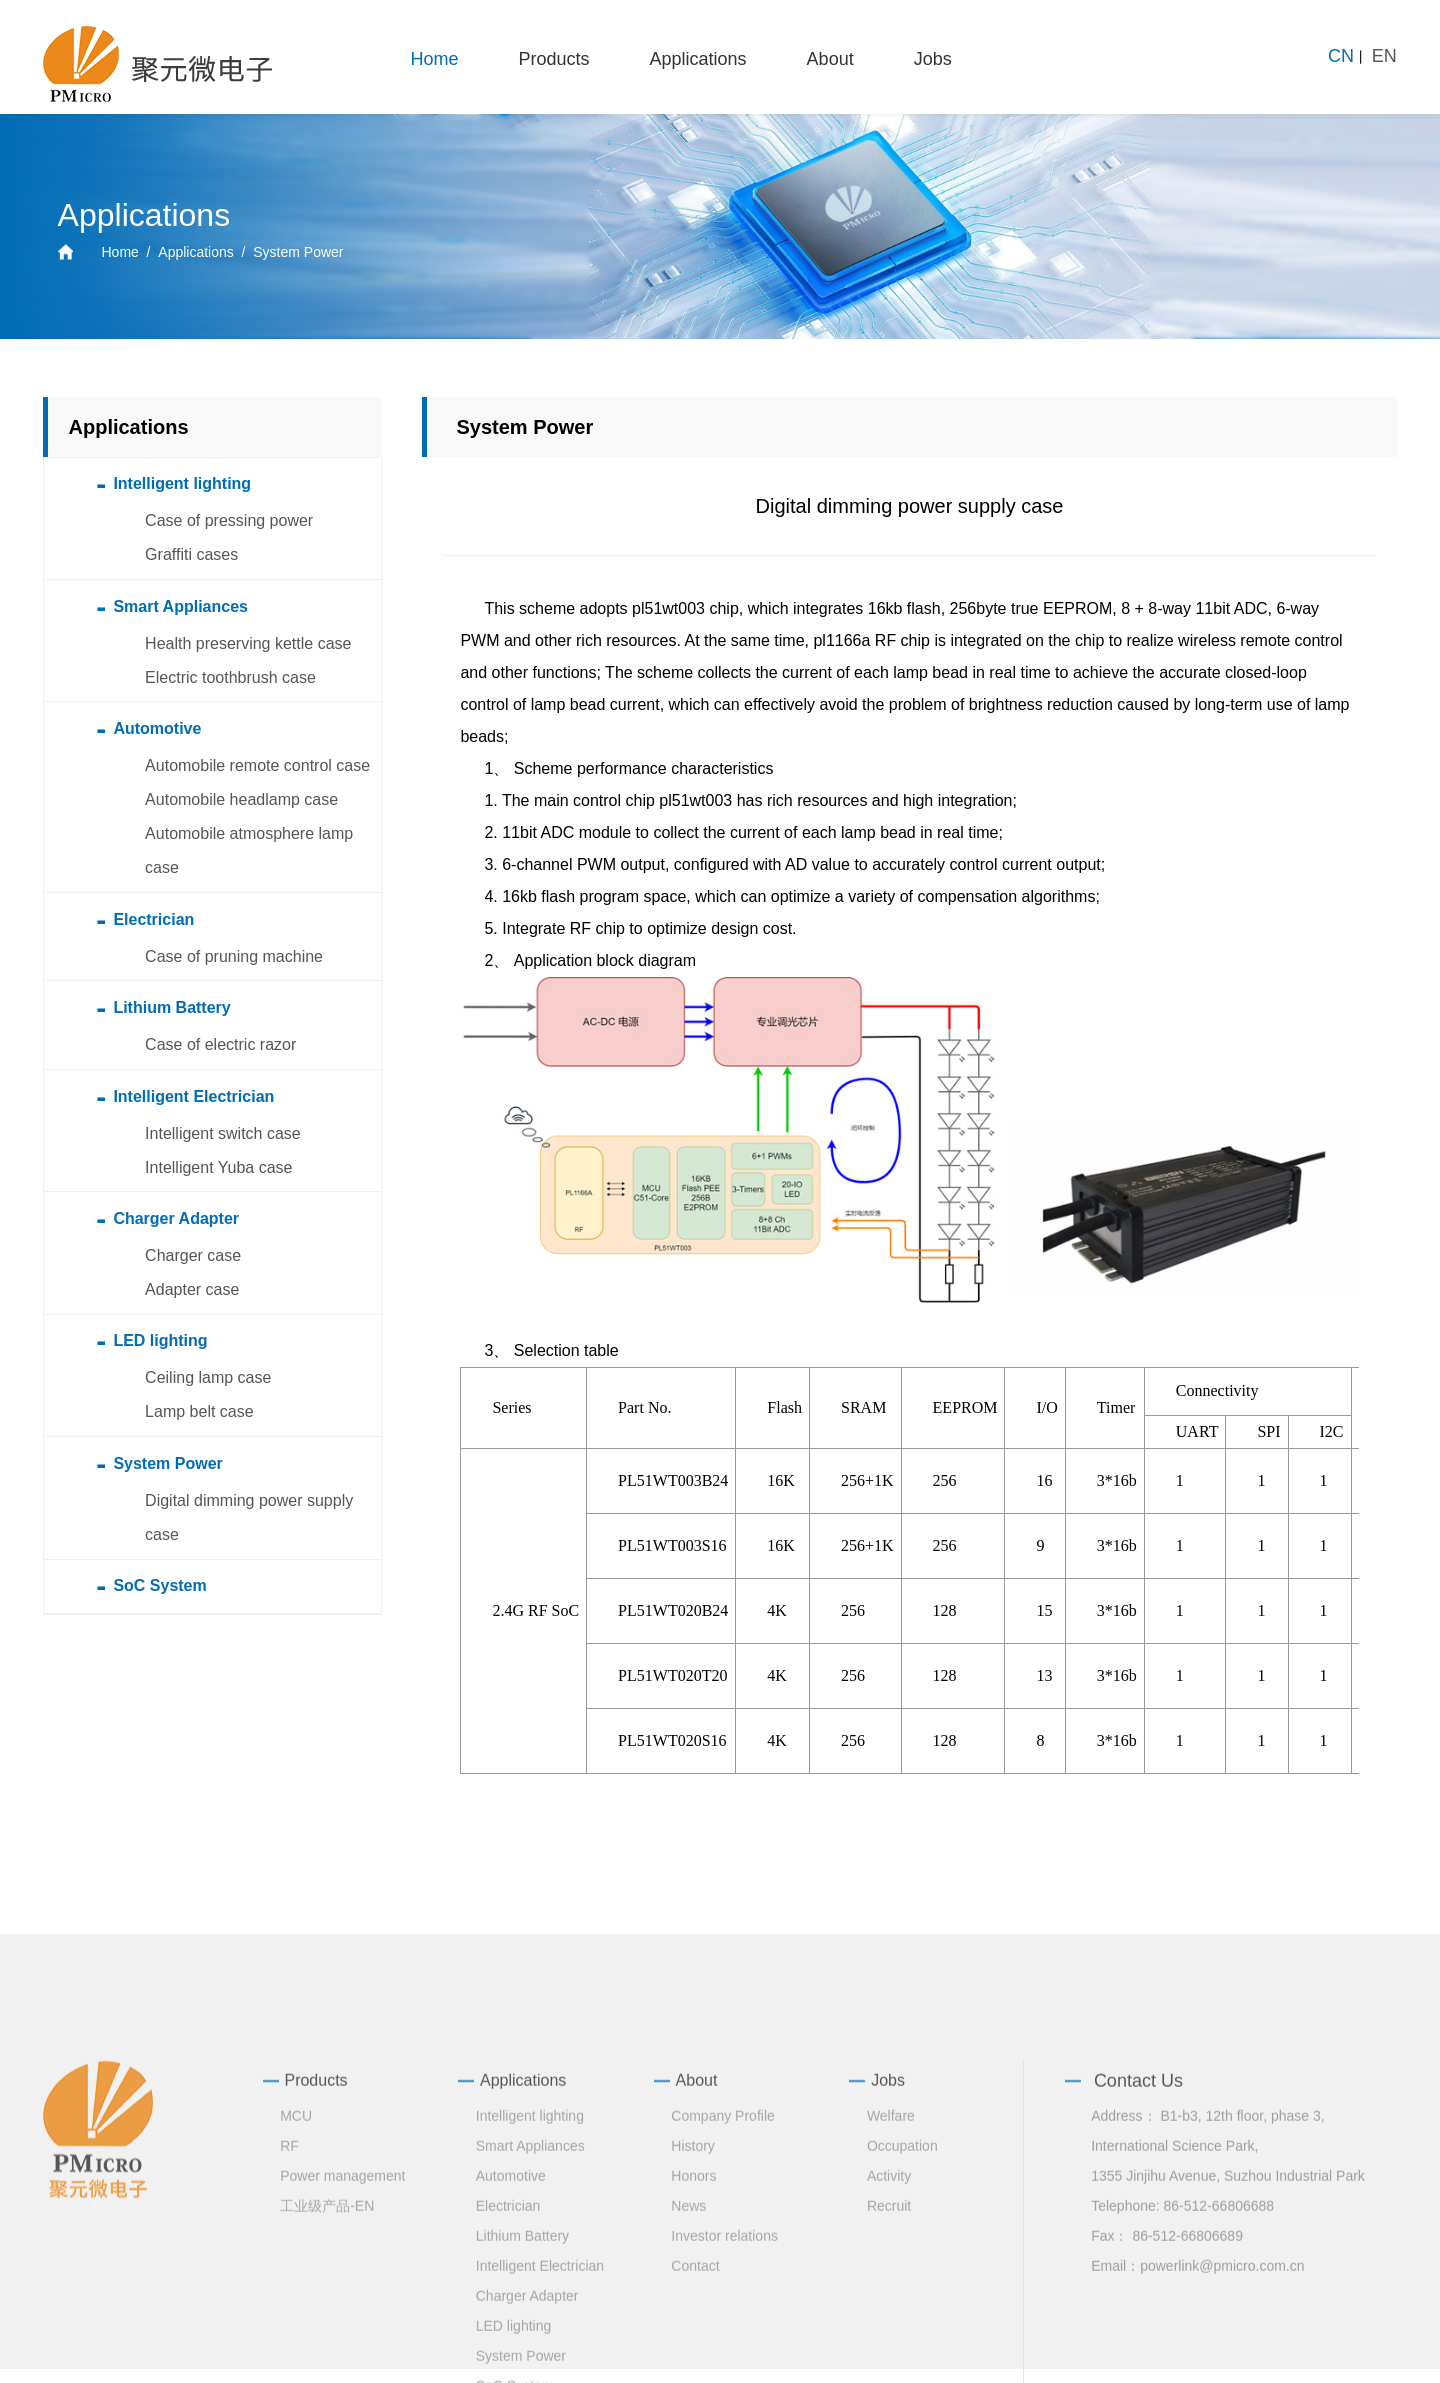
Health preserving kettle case (248, 643)
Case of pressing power (229, 520)
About (830, 59)
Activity (889, 2323)
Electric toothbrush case (230, 677)
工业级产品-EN (327, 2353)
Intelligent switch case (223, 1133)
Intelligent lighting (530, 2263)
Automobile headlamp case (241, 799)
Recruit (889, 2353)
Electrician (508, 2353)
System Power (298, 252)
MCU (296, 2263)
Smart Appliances (530, 2293)
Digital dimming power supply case (249, 1517)
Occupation (902, 2293)
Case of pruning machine (234, 956)
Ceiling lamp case (208, 1377)
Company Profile (723, 2263)
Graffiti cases (191, 554)
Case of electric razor (220, 1044)
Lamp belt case (199, 1411)
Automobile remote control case (257, 765)
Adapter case (192, 1289)
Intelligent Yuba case (218, 1167)
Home (434, 59)
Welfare (891, 2263)
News (688, 2353)
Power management (342, 2323)
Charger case (193, 1255)
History (693, 2293)
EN (1384, 56)
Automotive (511, 2323)
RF (289, 2293)
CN (1341, 56)
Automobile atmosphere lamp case (249, 850)
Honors (693, 2323)
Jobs (933, 59)
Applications (698, 59)
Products (554, 59)
